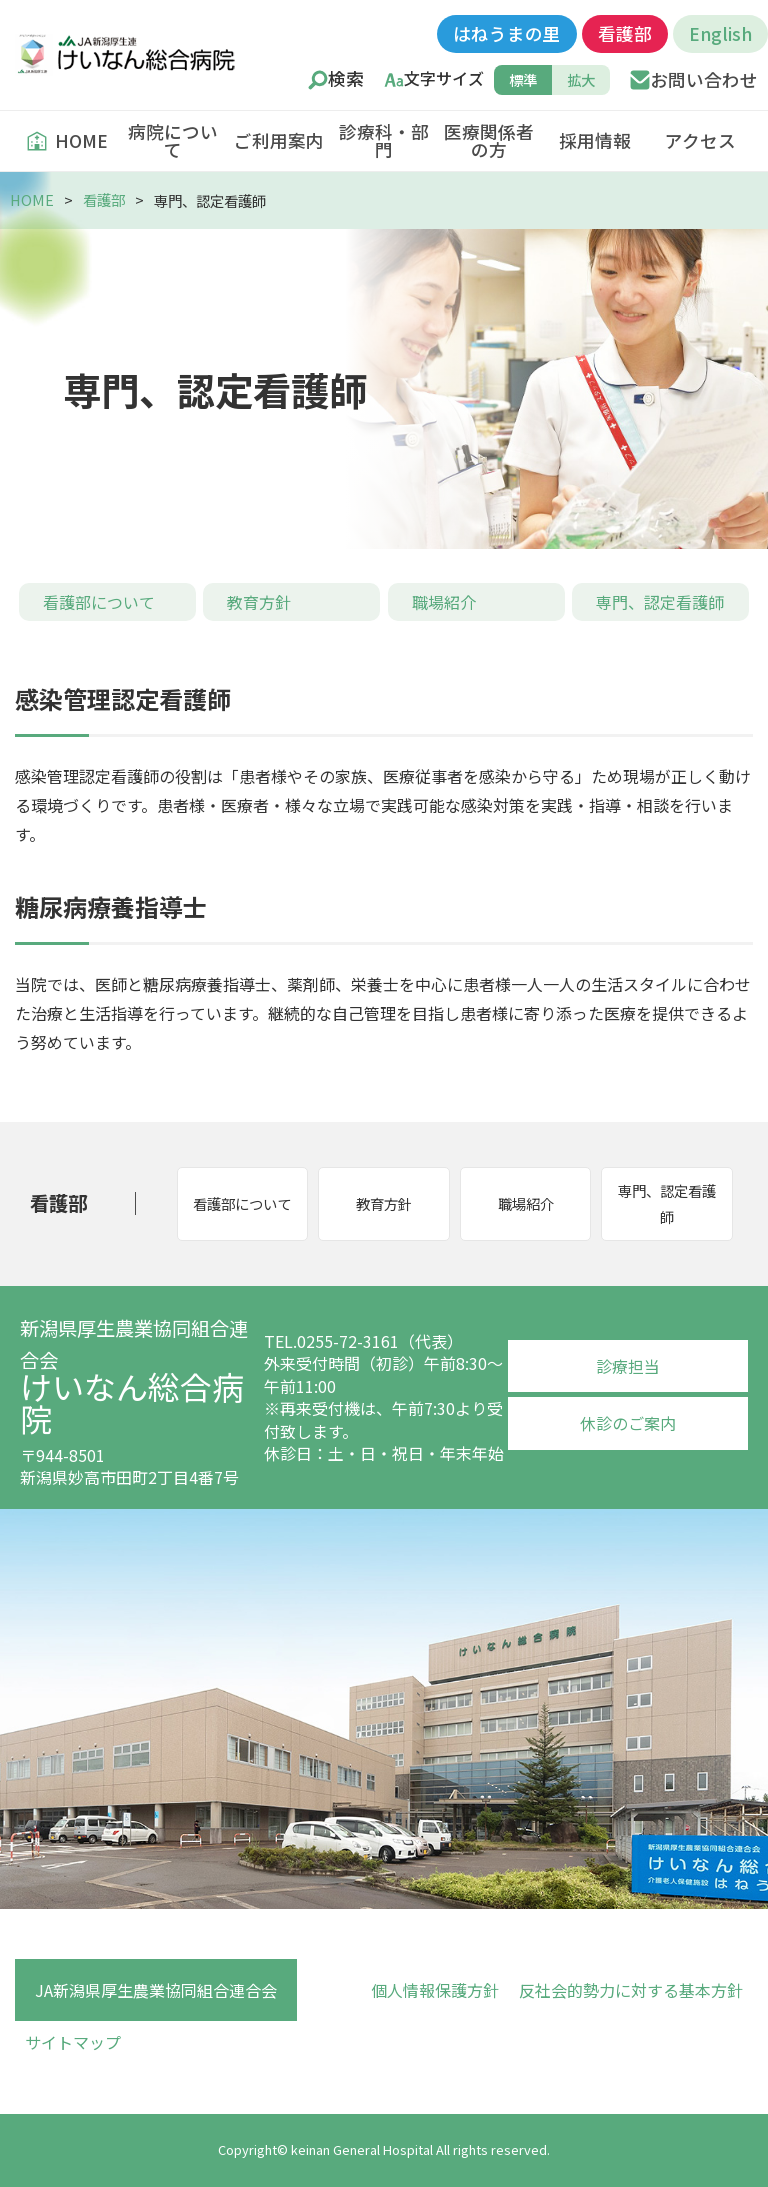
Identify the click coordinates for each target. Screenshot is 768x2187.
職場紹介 (444, 602)
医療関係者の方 (489, 140)
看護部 (625, 33)
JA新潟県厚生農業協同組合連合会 (156, 1990)
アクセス (700, 140)
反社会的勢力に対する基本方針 (631, 1990)
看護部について (99, 602)
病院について (173, 140)
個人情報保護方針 (435, 1990)
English (720, 33)
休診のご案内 (628, 1423)
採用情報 (595, 140)
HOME (67, 140)
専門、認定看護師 (660, 602)
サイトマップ (73, 2042)
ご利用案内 (279, 140)
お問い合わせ (704, 79)
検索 (346, 79)
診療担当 (628, 1366)
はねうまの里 (507, 33)
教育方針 (259, 602)
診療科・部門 (384, 140)
